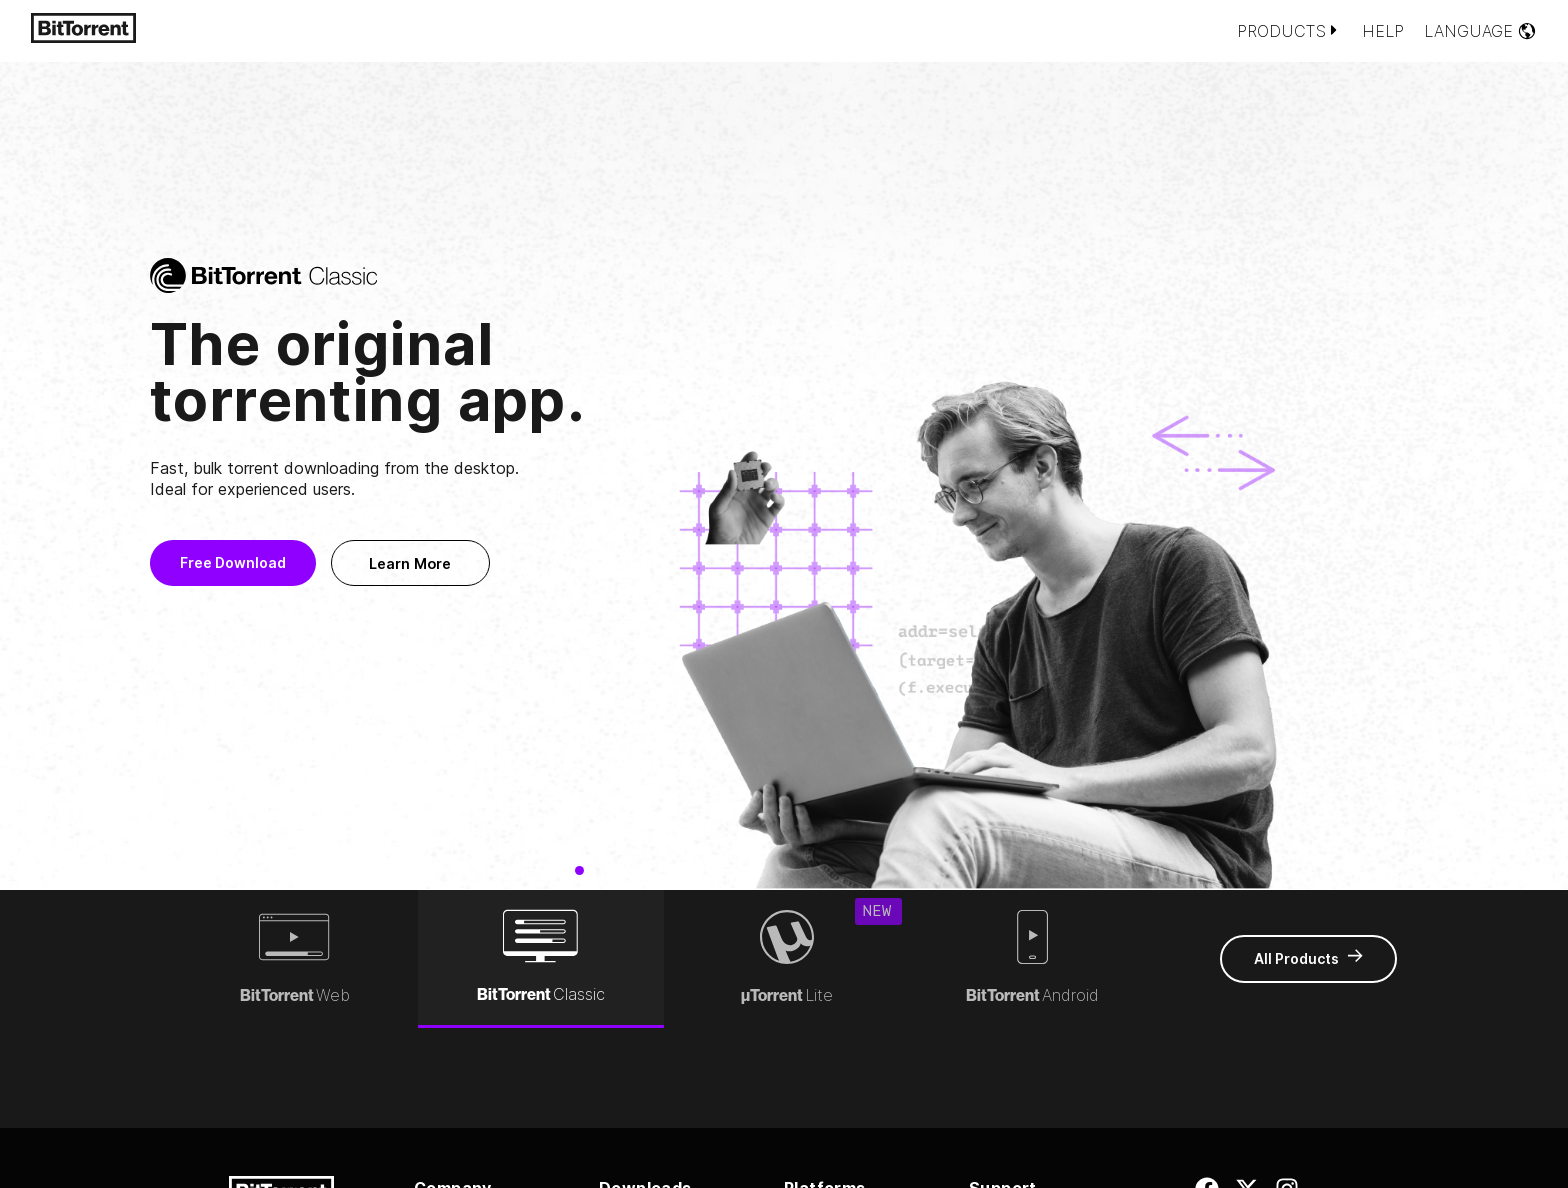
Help (1383, 31)
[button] (47, 471)
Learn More (471, 563)
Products (1289, 31)
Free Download (293, 562)
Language (1480, 31)
